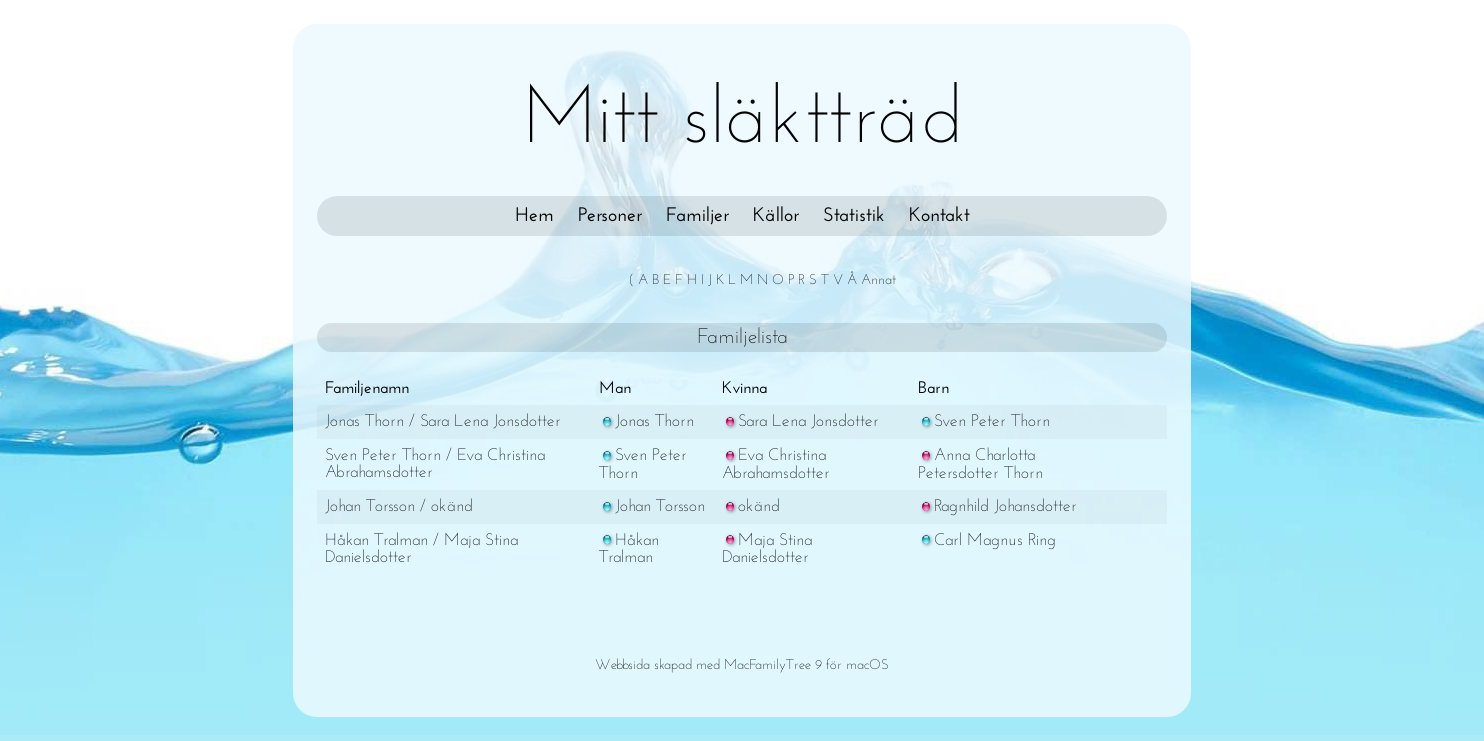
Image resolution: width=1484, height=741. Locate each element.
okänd (751, 506)
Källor (776, 216)
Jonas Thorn (646, 421)
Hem (534, 216)
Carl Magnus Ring (987, 540)
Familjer (697, 216)
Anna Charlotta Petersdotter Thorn (980, 464)
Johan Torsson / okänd (399, 506)
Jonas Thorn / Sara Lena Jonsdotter (443, 421)
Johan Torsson (652, 506)
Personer (610, 216)
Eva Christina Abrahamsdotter (776, 464)
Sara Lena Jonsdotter (800, 421)
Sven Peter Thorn (984, 421)
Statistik (854, 216)
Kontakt (939, 216)
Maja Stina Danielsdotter (767, 549)
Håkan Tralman (629, 549)
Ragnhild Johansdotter (997, 506)
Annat (878, 280)
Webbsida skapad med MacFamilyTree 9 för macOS (742, 665)
